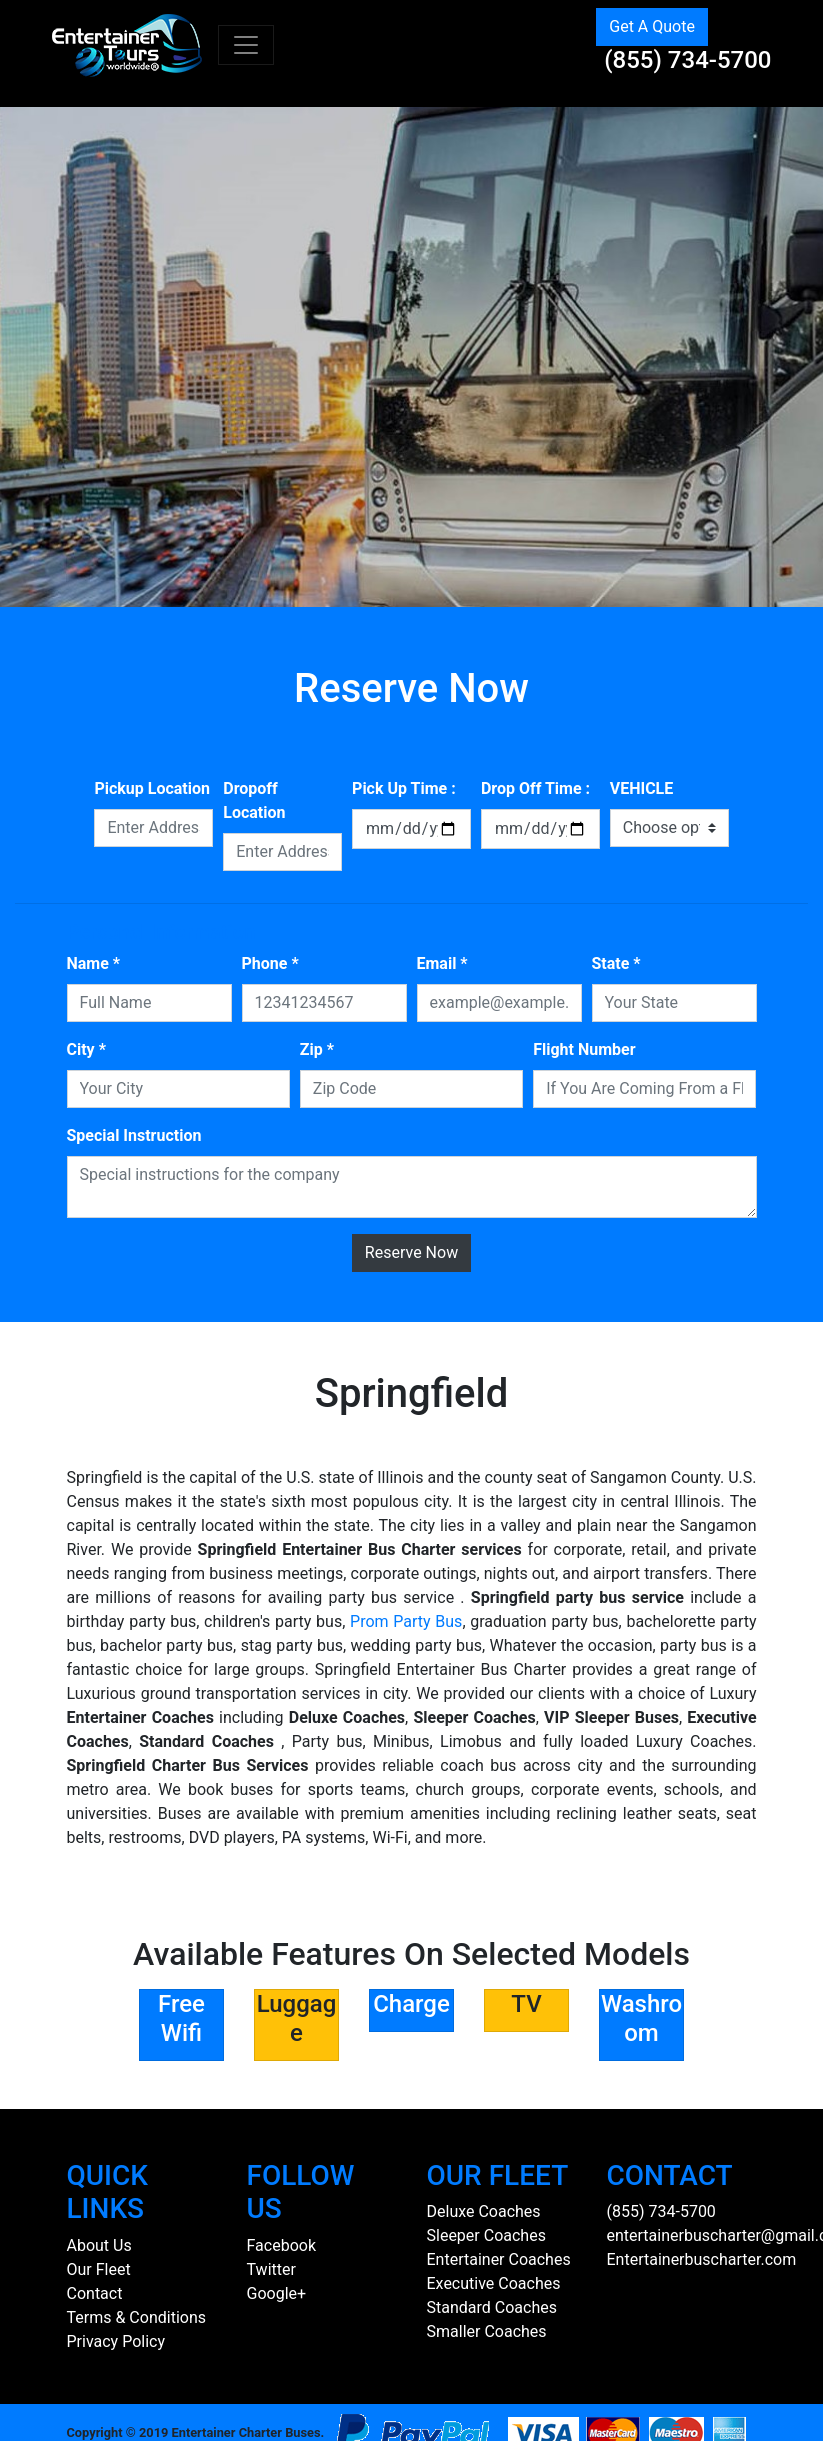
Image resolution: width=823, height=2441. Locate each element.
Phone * (270, 963)
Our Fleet (99, 2269)
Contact (95, 2293)
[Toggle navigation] (246, 45)
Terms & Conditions (137, 2317)
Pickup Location (152, 788)
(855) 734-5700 (687, 60)
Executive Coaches (494, 2283)
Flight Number (584, 1049)
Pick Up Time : (404, 788)
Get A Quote (652, 26)
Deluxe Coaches (484, 2211)
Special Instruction (134, 1135)
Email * (442, 963)
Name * (94, 963)
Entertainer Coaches (499, 2259)
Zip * (317, 1049)
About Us (99, 2245)
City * (86, 1049)
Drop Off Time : (535, 788)
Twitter (271, 2269)
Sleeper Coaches (486, 2235)
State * (616, 963)
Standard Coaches (492, 2307)
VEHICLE (642, 788)
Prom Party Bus (406, 1621)
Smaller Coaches (487, 2331)
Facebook (281, 2245)
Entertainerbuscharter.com (702, 2259)
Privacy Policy (116, 2341)
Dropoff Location (254, 800)
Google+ (277, 2293)
